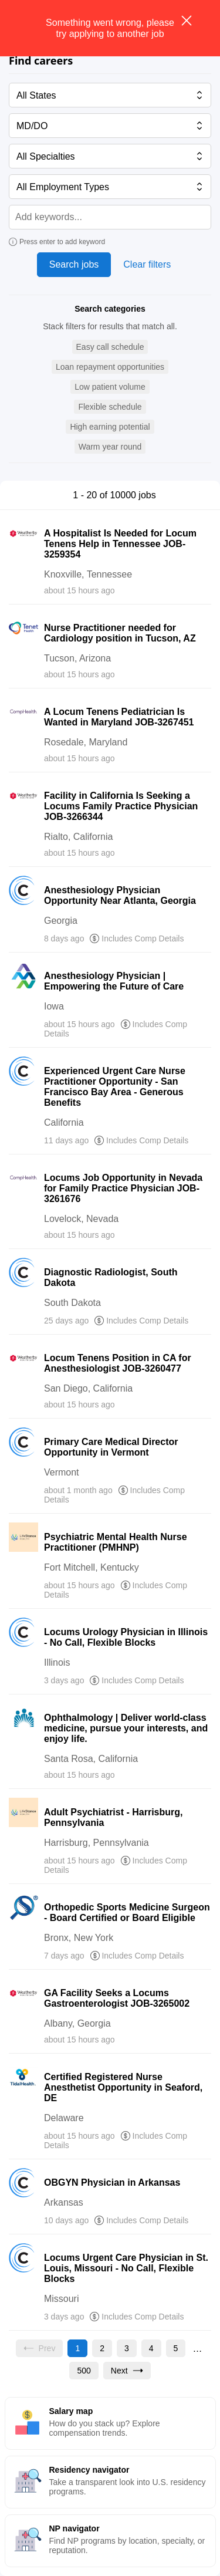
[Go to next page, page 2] (127, 2370)
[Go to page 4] (151, 2348)
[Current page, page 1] (77, 2348)
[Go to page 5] (176, 2348)
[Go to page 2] (102, 2348)
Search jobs (74, 264)
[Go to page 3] (127, 2348)
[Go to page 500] (83, 2370)
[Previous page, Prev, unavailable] (39, 2348)
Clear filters (147, 264)
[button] (110, 347)
